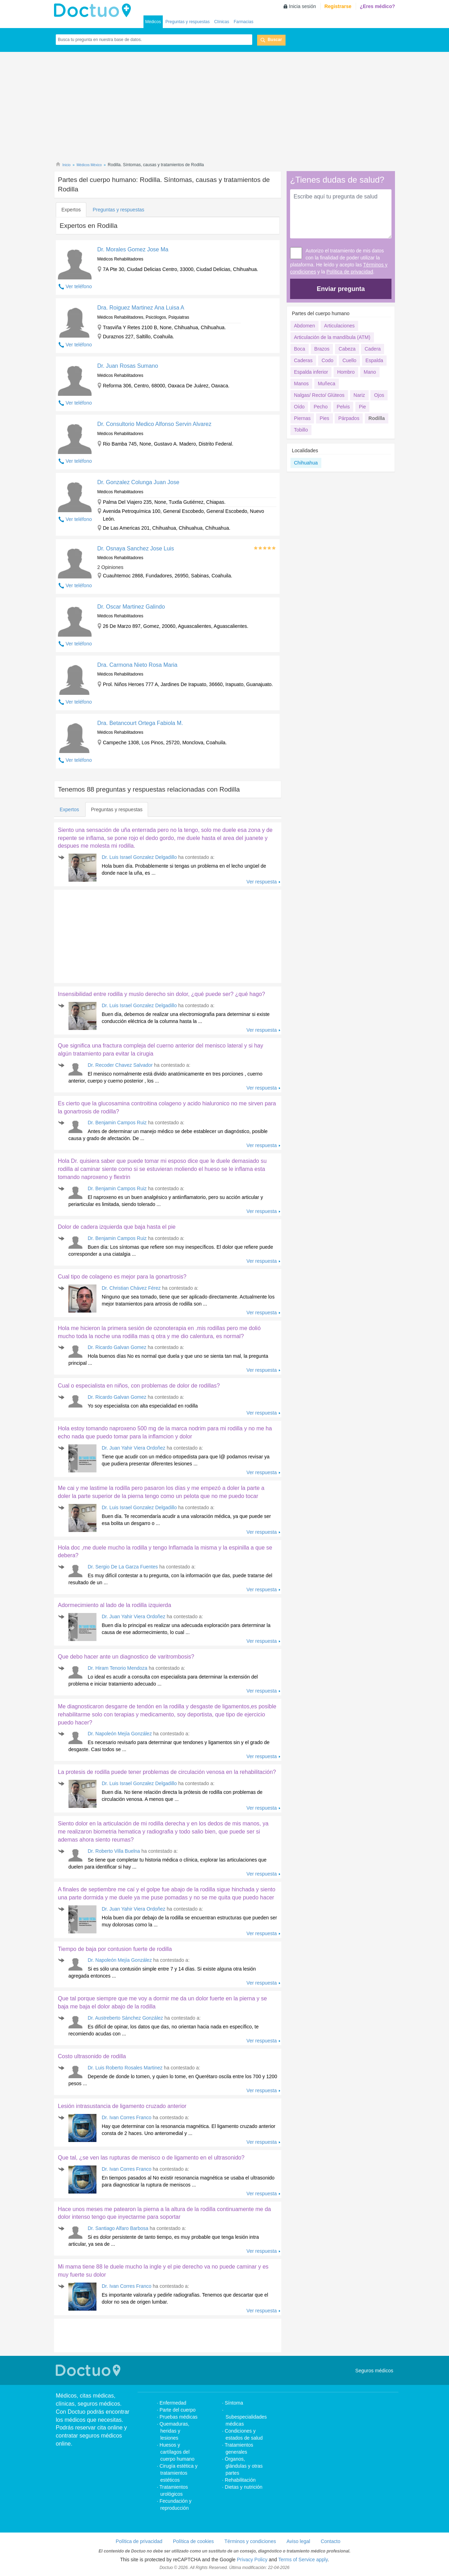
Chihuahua (306, 463)
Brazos (322, 349)
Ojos (379, 395)
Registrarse (337, 6)
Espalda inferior (311, 372)
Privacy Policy (252, 2559)
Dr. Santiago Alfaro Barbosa (118, 2228)
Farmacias (243, 21)
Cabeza (347, 349)
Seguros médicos (374, 2370)
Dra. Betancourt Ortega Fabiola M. (140, 723)
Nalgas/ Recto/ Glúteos (319, 395)
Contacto (330, 2541)
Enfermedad (173, 2403)
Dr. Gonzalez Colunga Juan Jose (138, 482)
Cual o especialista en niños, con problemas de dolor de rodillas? (139, 1386)
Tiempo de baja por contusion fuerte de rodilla (115, 1949)
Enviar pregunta (341, 288)
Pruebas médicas (178, 2417)
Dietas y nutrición (243, 2487)
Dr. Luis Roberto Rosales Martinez (125, 2067)
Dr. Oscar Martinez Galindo (131, 607)
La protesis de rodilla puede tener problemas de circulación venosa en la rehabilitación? (167, 1772)
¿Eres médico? (377, 6)
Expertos (71, 209)
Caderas (303, 360)
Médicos (153, 21)
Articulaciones (339, 325)
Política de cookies (193, 2541)
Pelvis (343, 406)
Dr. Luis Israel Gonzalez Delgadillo (139, 857)
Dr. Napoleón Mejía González (120, 1733)
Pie (362, 406)
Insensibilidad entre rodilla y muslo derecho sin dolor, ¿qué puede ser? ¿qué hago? (161, 994)
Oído (299, 406)
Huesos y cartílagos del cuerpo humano (177, 2452)
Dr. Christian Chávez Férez (131, 1288)
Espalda (374, 360)
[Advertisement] (224, 108)
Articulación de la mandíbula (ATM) (332, 337)
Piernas (302, 418)
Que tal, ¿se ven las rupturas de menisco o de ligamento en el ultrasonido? (151, 2158)
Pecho (321, 406)
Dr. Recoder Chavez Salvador (120, 1065)
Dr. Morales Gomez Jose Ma (132, 249)
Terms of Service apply (303, 2559)
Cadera (372, 349)
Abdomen (304, 325)
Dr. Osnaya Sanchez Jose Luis (135, 548)
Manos (301, 383)
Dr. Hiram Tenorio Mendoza (117, 1668)
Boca (299, 349)
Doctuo (94, 11)
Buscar (275, 39)
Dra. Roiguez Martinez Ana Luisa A (140, 308)
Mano (370, 372)
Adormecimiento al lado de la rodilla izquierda (114, 1605)
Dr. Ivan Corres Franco (127, 2117)
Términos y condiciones (250, 2541)
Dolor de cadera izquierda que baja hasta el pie (116, 1227)
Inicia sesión (302, 6)
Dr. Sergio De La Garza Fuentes (123, 1567)
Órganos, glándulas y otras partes (244, 2466)
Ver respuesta (262, 881)
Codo (327, 360)
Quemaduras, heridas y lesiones (174, 2431)
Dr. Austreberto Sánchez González (125, 2018)
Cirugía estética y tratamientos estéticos (178, 2473)
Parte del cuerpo (178, 2410)
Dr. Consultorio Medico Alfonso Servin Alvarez (154, 424)
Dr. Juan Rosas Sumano (127, 366)
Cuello (349, 360)
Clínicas (221, 21)
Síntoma (234, 2403)
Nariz (359, 395)
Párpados (348, 418)
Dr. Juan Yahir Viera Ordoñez (133, 1448)
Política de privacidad (350, 271)
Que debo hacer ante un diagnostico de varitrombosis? (126, 1657)
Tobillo (301, 430)
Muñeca (326, 383)
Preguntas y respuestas (188, 21)
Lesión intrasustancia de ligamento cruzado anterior (122, 2106)
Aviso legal (298, 2541)
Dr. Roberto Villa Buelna (114, 1851)
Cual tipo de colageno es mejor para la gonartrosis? (122, 1277)
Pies (324, 418)
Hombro (346, 372)
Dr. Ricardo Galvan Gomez (117, 1347)
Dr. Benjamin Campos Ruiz (117, 1122)
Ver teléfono (79, 286)
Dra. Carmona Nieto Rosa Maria (137, 665)
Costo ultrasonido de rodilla (92, 2056)
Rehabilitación (240, 2480)
